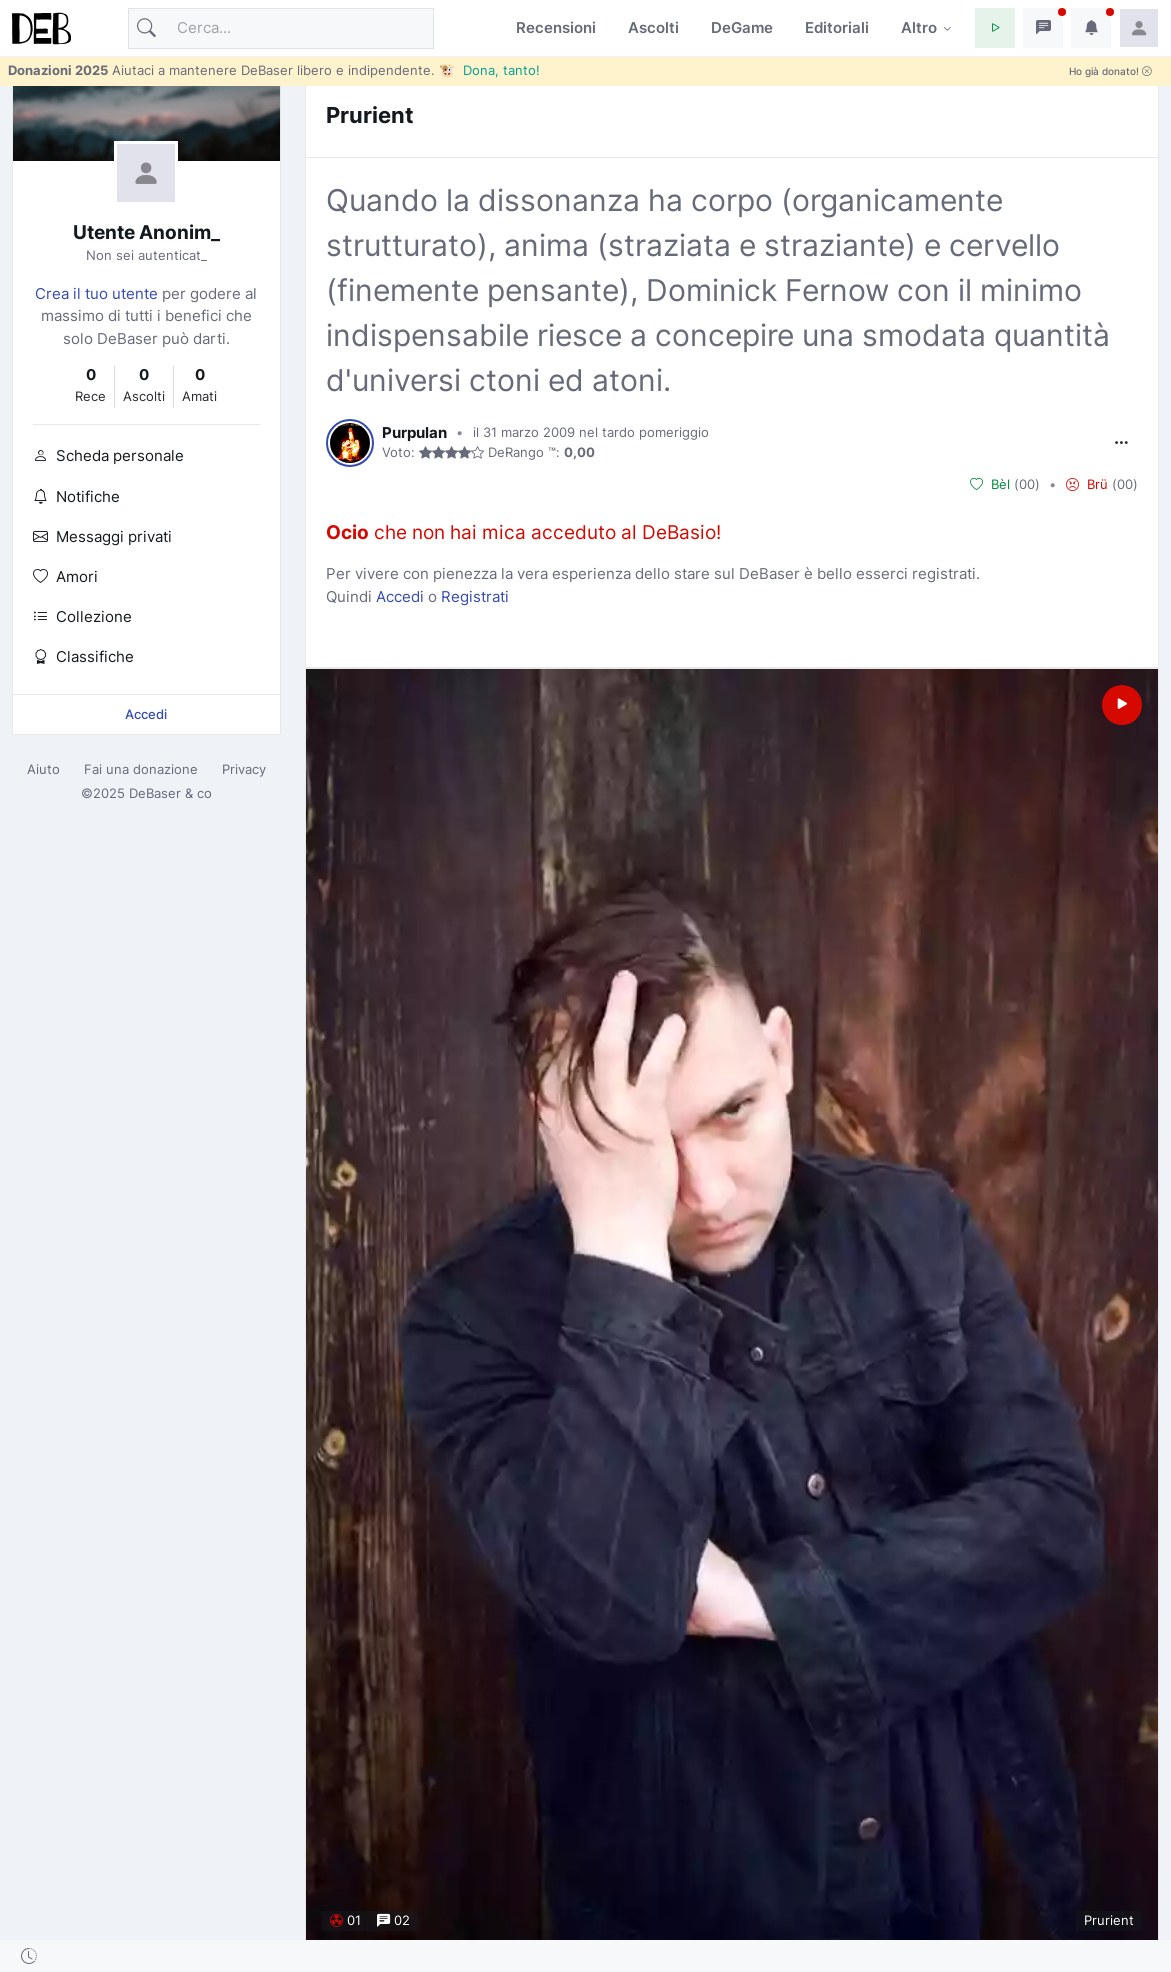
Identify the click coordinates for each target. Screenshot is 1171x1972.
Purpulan (414, 433)
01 (345, 1920)
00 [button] (1027, 484)
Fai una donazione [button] (141, 769)
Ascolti (653, 27)
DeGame (742, 27)
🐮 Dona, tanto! (489, 70)
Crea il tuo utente (96, 293)
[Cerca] (281, 28)
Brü (1087, 484)
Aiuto (43, 769)
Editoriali (837, 27)
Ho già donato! (1110, 71)
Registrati (475, 596)
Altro (919, 27)
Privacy (244, 769)
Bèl (990, 484)
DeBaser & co (170, 793)
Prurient (370, 114)
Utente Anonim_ (146, 232)
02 (393, 1920)
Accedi (146, 714)
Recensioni (556, 27)
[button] (995, 28)
